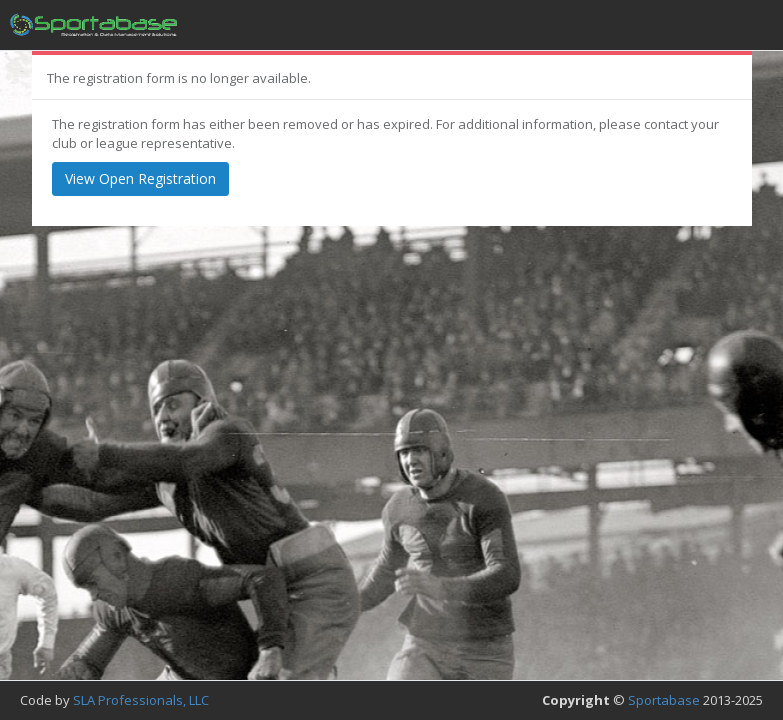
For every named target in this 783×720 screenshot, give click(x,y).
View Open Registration (140, 178)
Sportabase (664, 700)
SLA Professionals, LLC (141, 700)
